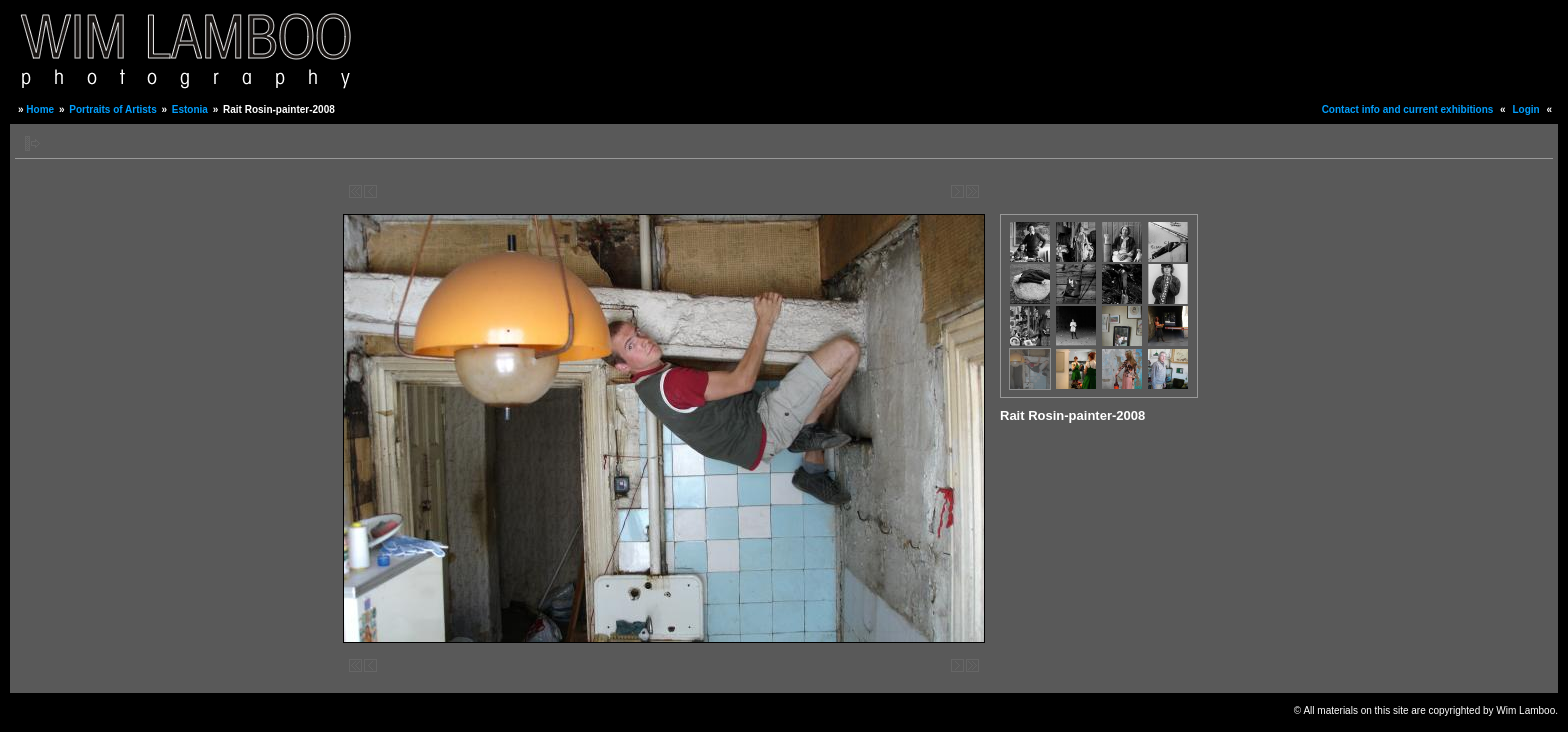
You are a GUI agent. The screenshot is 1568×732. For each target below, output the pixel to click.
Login (1525, 109)
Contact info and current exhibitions (1408, 109)
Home (40, 109)
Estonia (190, 109)
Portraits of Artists (112, 109)
